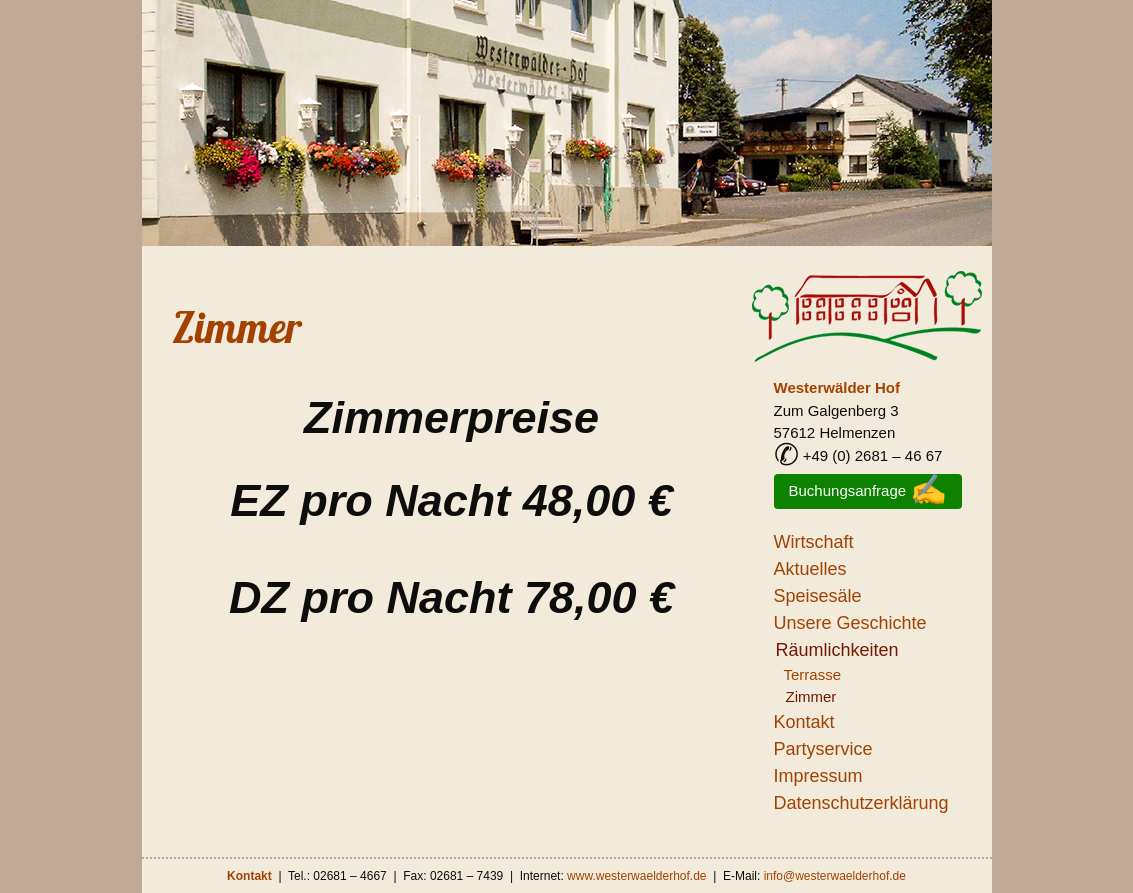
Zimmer (237, 327)
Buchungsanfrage (868, 490)
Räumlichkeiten (837, 650)
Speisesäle (818, 596)
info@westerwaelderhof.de (835, 876)
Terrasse (813, 674)
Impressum (818, 776)
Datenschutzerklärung (861, 803)
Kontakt (804, 722)
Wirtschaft (814, 542)
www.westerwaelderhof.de (636, 876)
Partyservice (823, 749)
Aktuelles (810, 569)
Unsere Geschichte (850, 623)
